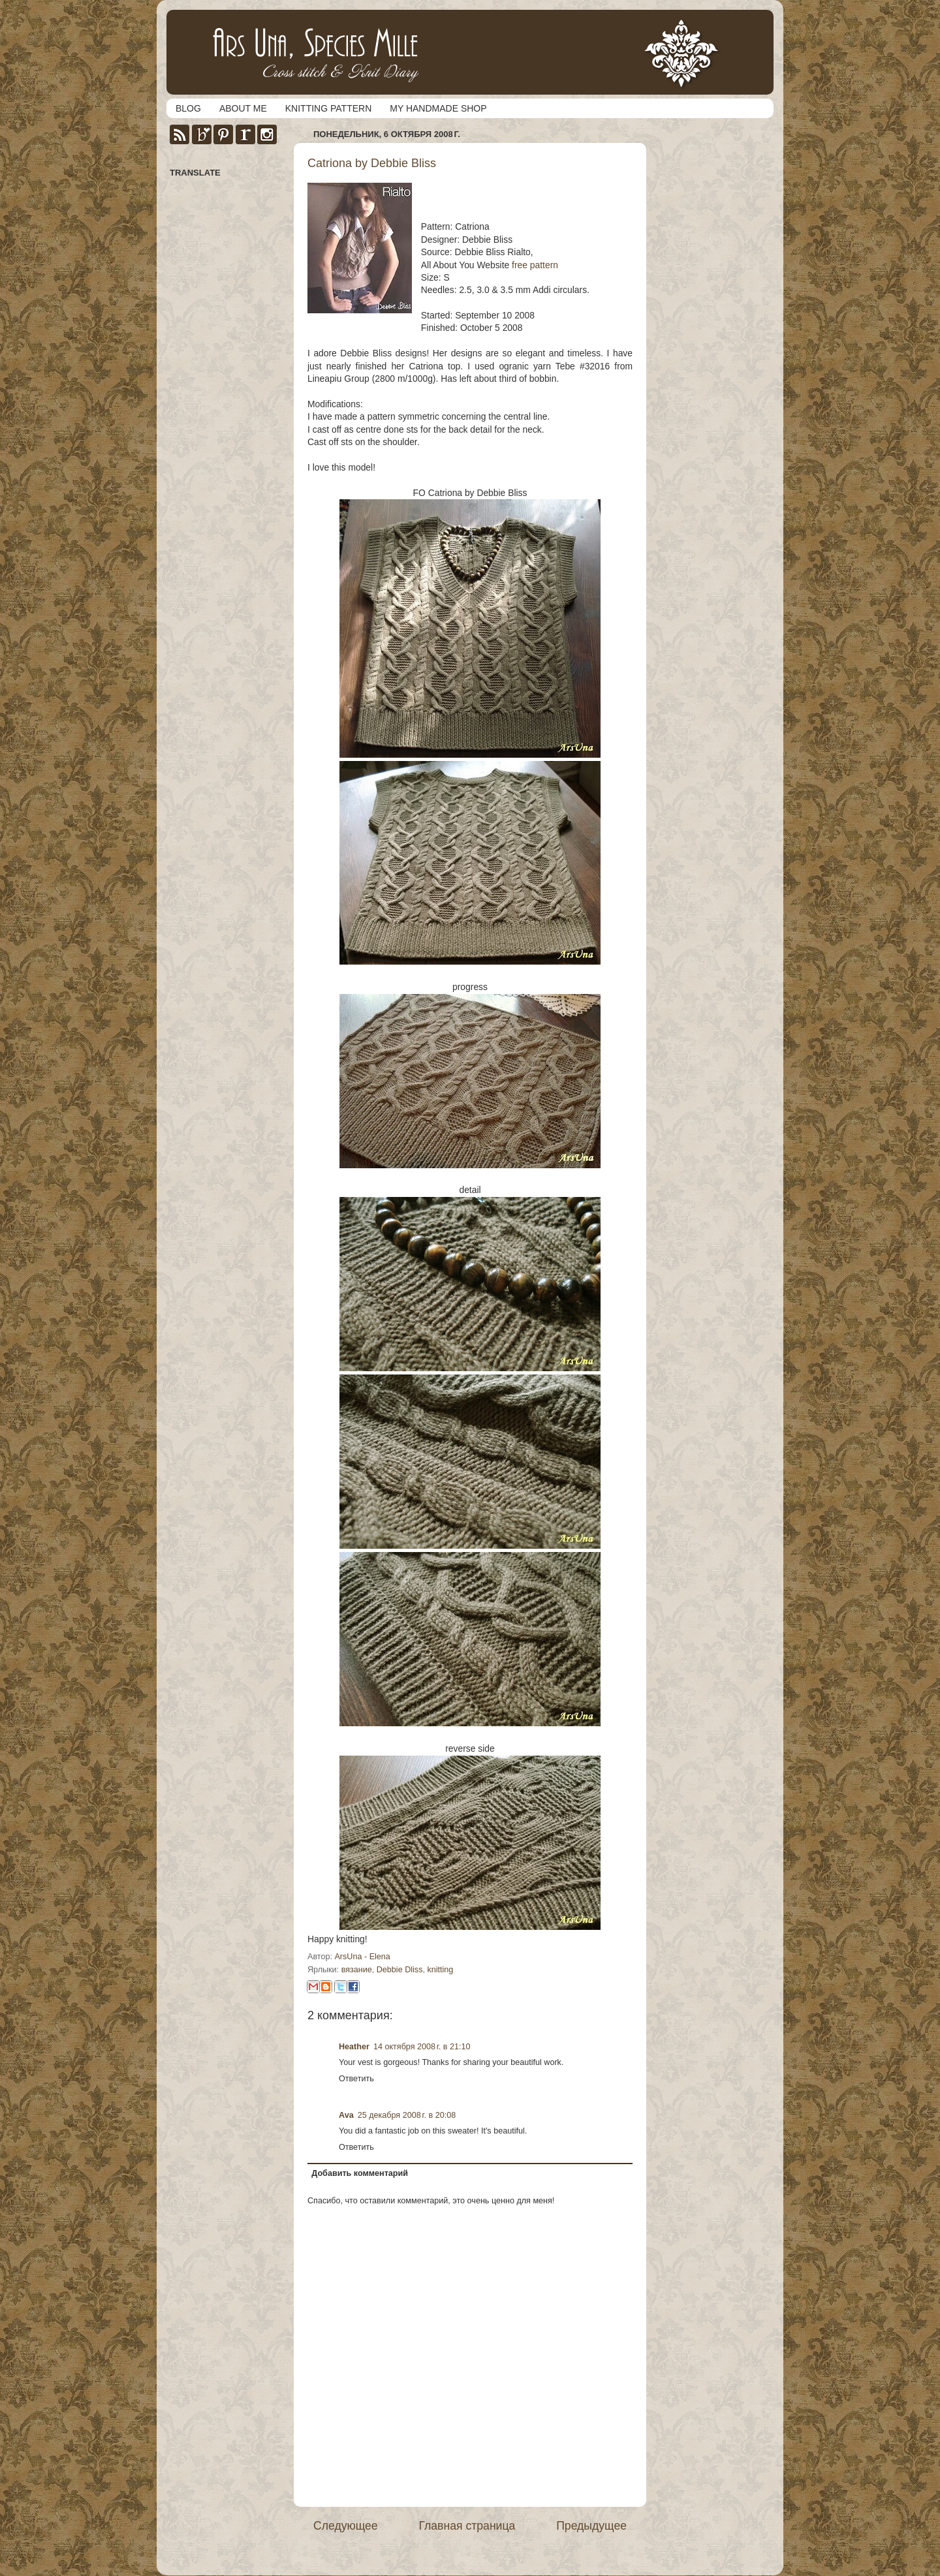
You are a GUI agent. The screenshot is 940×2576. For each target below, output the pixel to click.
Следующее (345, 2525)
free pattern (535, 265)
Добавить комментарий (359, 2173)
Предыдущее (591, 2525)
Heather (354, 2046)
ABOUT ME (243, 108)
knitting (440, 1969)
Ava (346, 2115)
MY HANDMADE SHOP (438, 108)
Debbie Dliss (400, 1969)
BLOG (188, 108)
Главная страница (466, 2525)
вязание (356, 1969)
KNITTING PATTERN (328, 108)
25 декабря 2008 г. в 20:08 (407, 2115)
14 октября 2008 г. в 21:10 (422, 2046)
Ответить (356, 2078)
